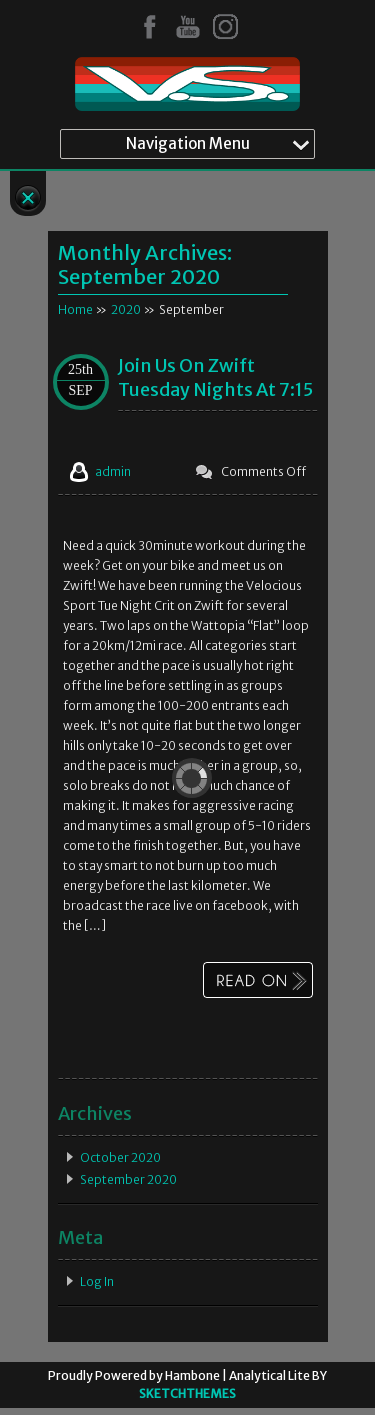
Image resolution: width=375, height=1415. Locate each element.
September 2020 (128, 1179)
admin (113, 471)
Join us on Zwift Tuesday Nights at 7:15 (215, 377)
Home (75, 309)
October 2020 (120, 1157)
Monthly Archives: (145, 264)
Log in (97, 1281)
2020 (126, 309)
